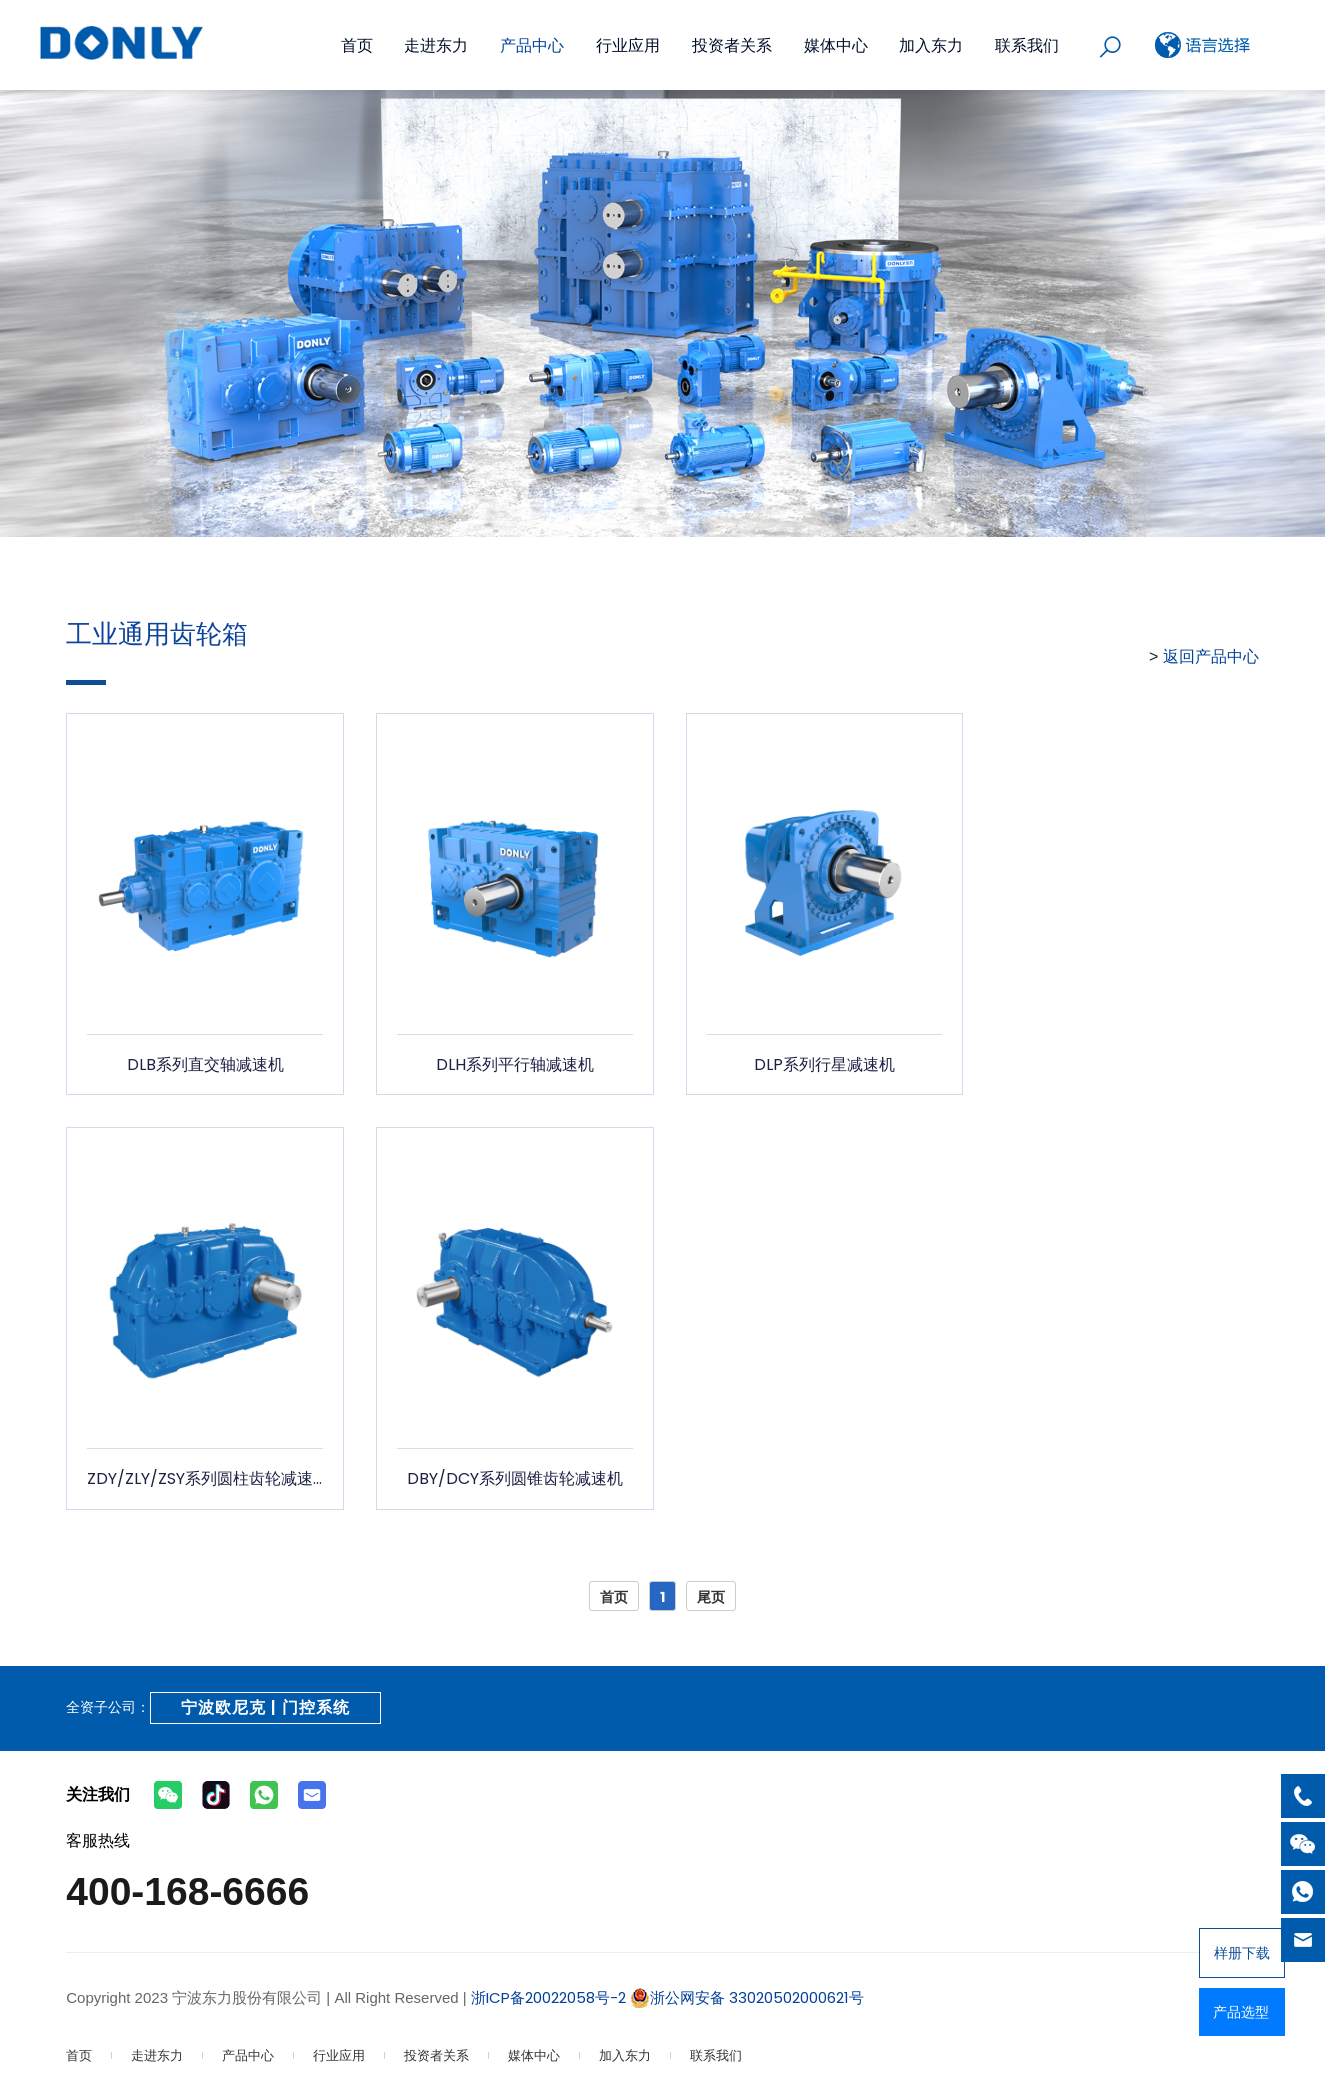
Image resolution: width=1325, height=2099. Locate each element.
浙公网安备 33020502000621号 (747, 1997)
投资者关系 (732, 45)
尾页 (711, 1597)
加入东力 (931, 45)
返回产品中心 (1211, 656)
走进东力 (436, 45)
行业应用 (628, 45)
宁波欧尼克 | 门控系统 (265, 1707)
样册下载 (1242, 1953)
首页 (357, 45)
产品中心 (532, 45)
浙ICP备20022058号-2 (546, 1997)
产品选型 (1241, 2012)
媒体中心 (836, 45)
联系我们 (1027, 45)
